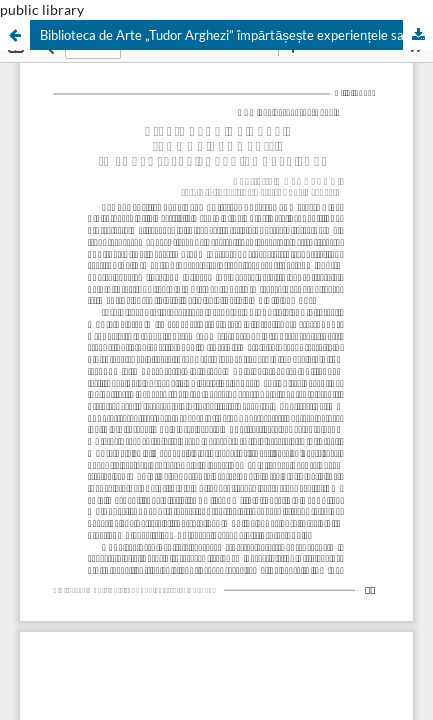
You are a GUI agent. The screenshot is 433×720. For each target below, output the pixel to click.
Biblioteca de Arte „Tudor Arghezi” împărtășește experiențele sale (227, 35)
